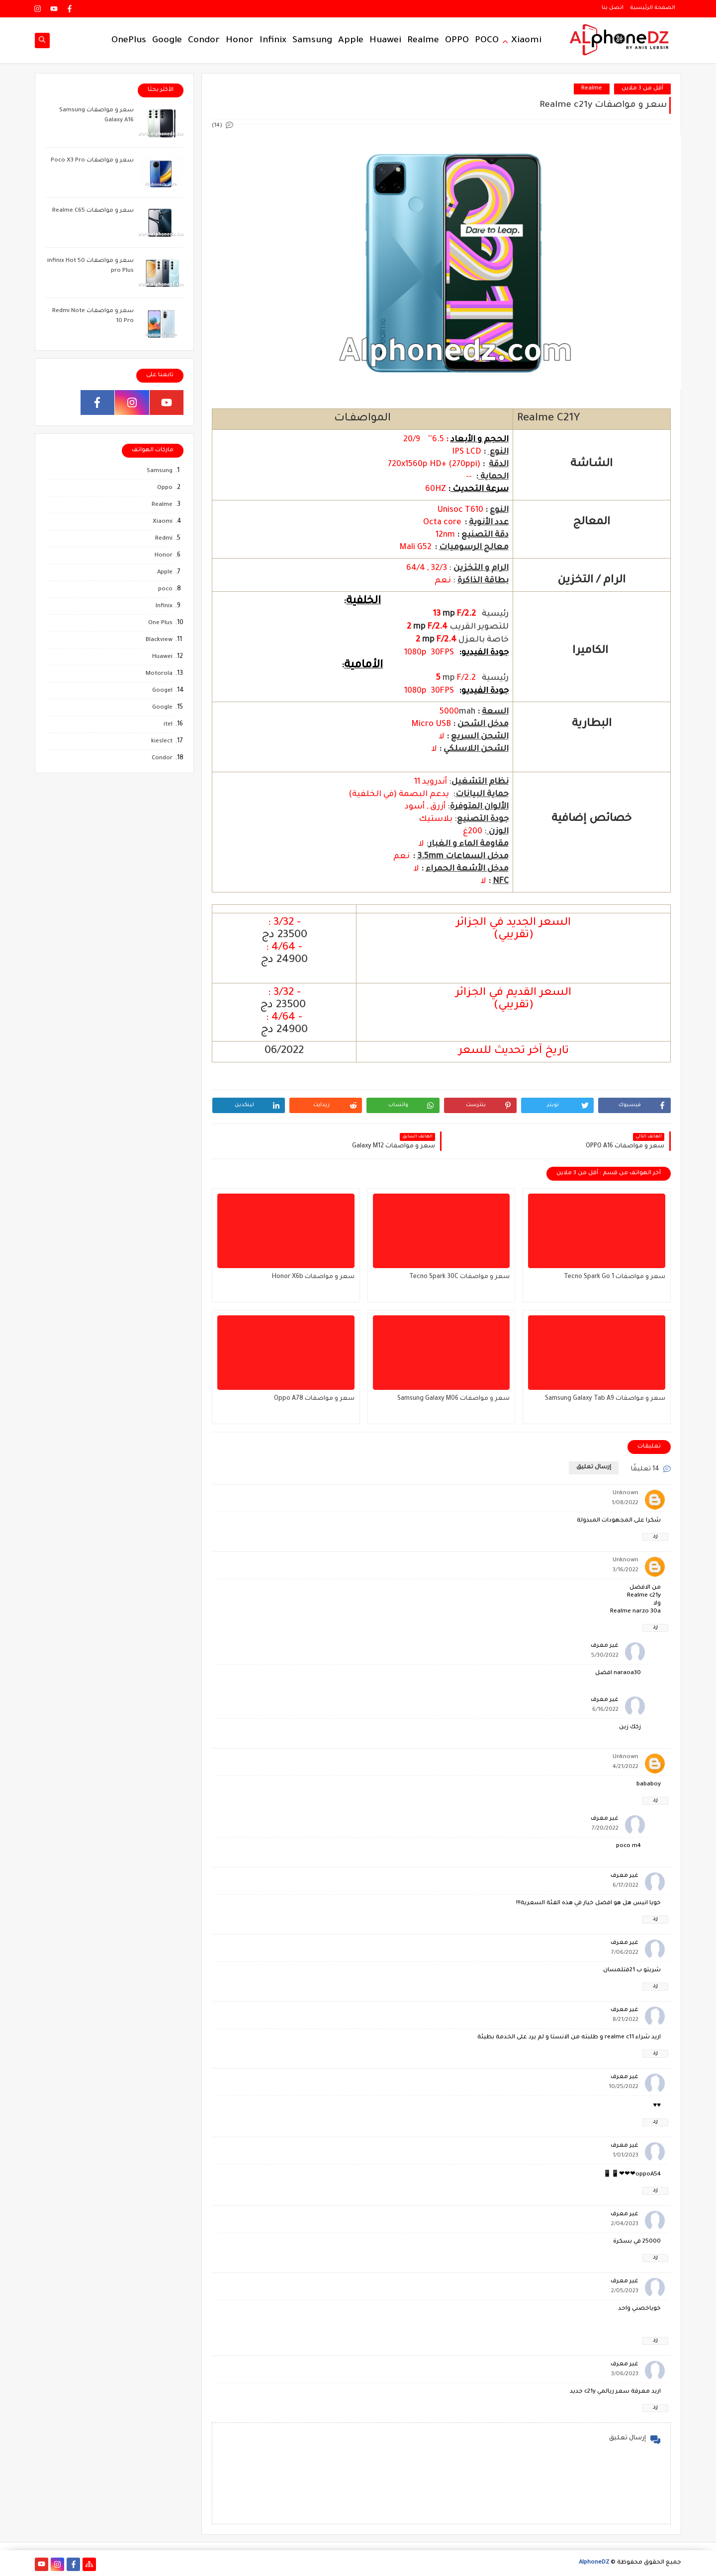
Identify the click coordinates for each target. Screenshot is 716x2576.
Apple (350, 41)
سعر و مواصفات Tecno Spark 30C (459, 1277)
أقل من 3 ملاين (642, 88)
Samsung (312, 41)
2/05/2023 (624, 2291)
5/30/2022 (605, 1656)
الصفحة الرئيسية (652, 8)
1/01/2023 (625, 2156)
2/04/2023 (624, 2224)
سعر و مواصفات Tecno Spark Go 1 (614, 1277)
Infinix (273, 41)
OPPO (457, 41)
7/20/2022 (605, 1829)
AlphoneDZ (594, 2563)
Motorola (159, 674)
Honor (240, 41)
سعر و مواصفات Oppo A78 (314, 1398)
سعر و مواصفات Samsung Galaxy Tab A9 (605, 1398)
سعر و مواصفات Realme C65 (93, 211)
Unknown (625, 1493)
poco (165, 589)
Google (167, 41)
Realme (423, 41)
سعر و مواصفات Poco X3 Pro (92, 161)
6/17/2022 (625, 1886)
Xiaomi (526, 41)
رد (655, 1536)
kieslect (162, 741)
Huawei (385, 41)
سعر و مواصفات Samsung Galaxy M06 (453, 1398)
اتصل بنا (613, 8)
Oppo (165, 488)
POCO (487, 41)
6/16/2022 (605, 1710)
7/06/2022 (624, 1953)
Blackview (159, 640)
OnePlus (128, 41)
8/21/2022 (625, 2020)
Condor (204, 41)
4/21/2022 (625, 1767)
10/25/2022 (623, 2087)
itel (168, 725)
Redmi (164, 539)
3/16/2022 (625, 1570)
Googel (162, 691)
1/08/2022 (625, 1503)
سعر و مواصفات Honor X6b (313, 1277)
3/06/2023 (624, 2374)
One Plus (160, 623)
